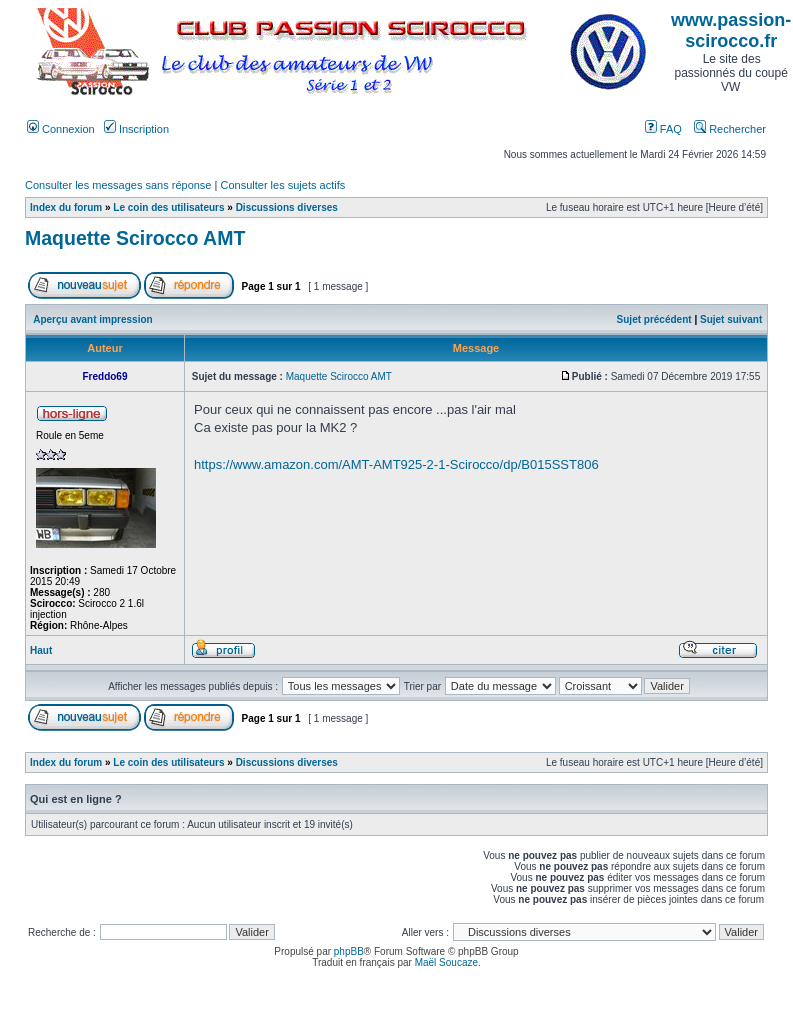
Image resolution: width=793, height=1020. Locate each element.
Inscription (136, 129)
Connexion (61, 129)
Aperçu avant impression (92, 319)
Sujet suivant (731, 319)
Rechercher (730, 129)
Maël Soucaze (446, 962)
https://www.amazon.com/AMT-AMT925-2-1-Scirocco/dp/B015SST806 (396, 464)
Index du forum (66, 207)
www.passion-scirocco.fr (731, 30)
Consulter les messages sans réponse (118, 185)
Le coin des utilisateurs (168, 207)
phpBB (349, 951)
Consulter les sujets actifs (282, 185)
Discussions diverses (287, 207)
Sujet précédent (654, 319)
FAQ (663, 129)
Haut (41, 650)
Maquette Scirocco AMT (135, 238)
